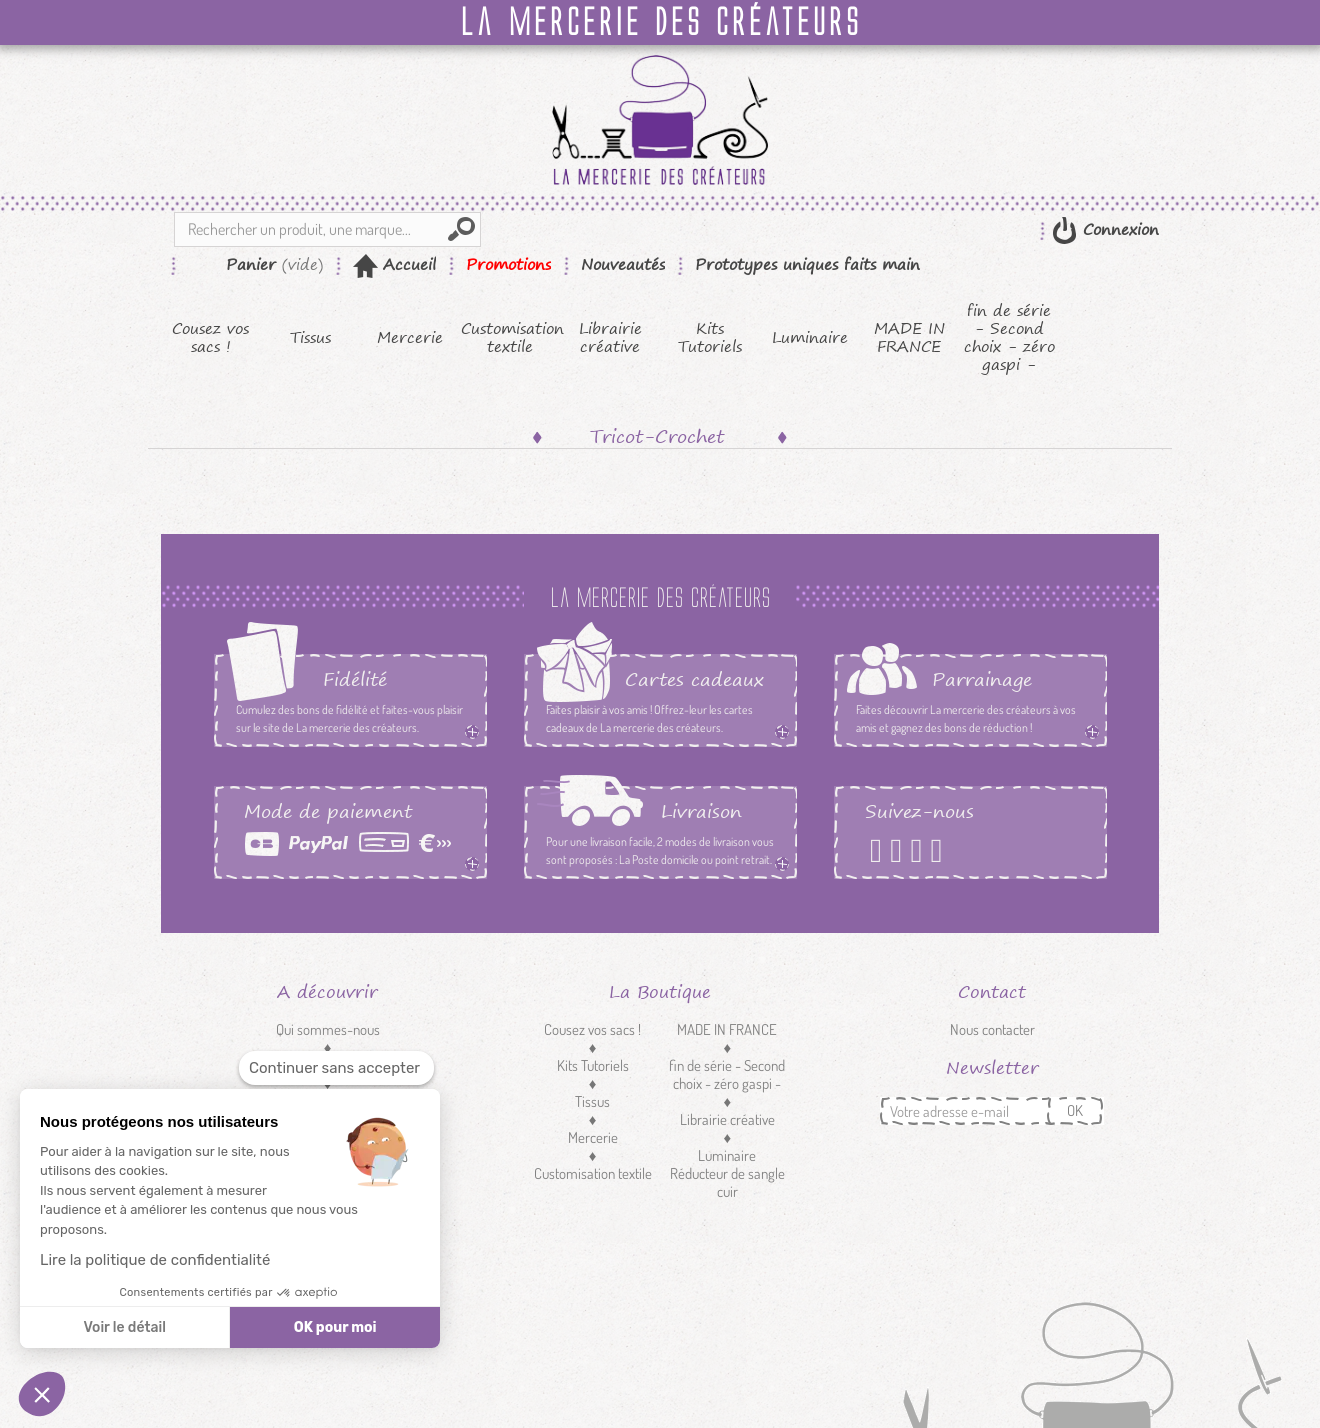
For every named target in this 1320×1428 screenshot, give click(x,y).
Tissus (310, 338)
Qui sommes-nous (328, 1029)
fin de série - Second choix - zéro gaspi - (1009, 338)
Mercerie (410, 338)
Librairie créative (610, 338)
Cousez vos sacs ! (210, 338)
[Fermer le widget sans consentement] (336, 1068)
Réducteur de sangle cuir (727, 1182)
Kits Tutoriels (710, 338)
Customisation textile (510, 338)
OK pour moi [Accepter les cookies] (335, 1327)
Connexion (1118, 229)
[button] (42, 1394)
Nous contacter (992, 1029)
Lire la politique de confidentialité (155, 1260)
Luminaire (810, 338)
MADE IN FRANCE (909, 338)
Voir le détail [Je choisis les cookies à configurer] (124, 1327)
